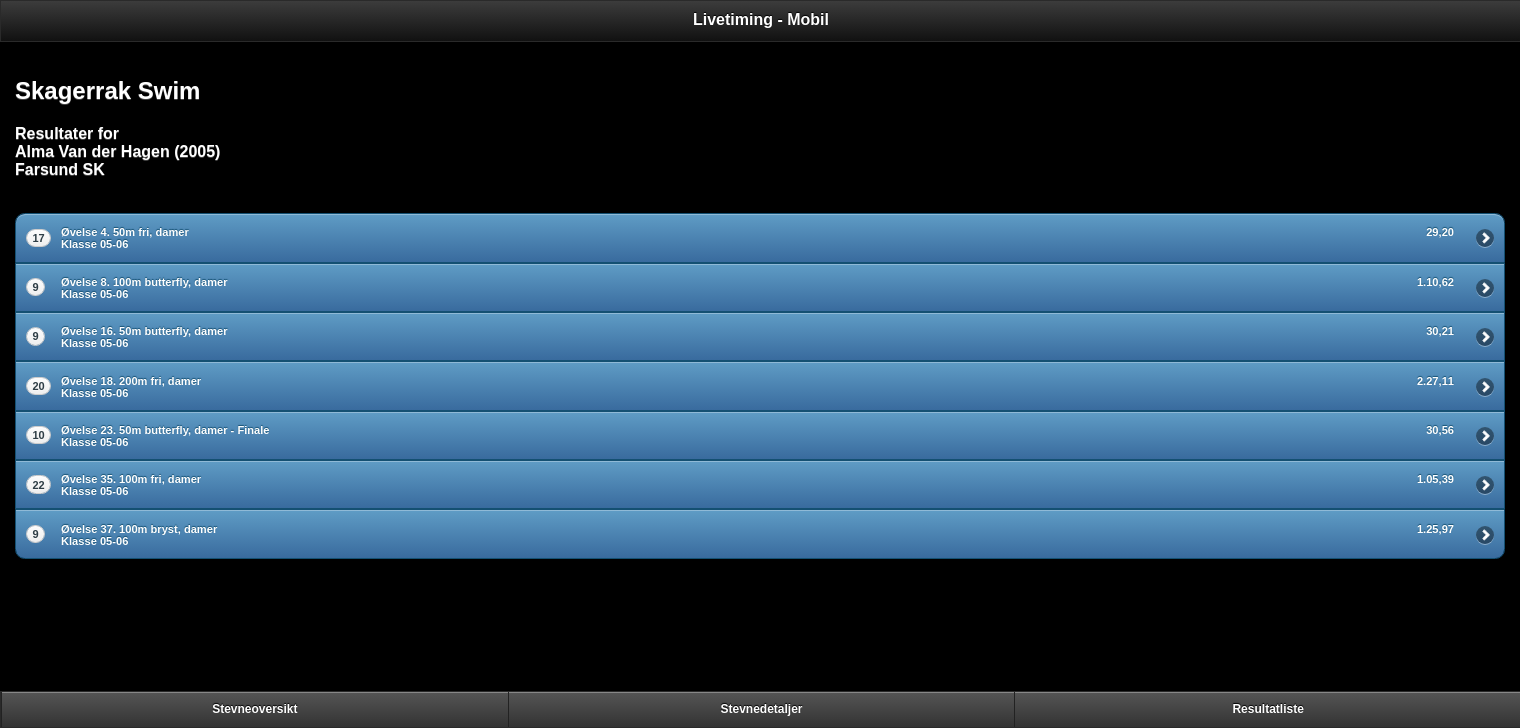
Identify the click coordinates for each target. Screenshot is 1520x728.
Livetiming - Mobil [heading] (761, 19)
